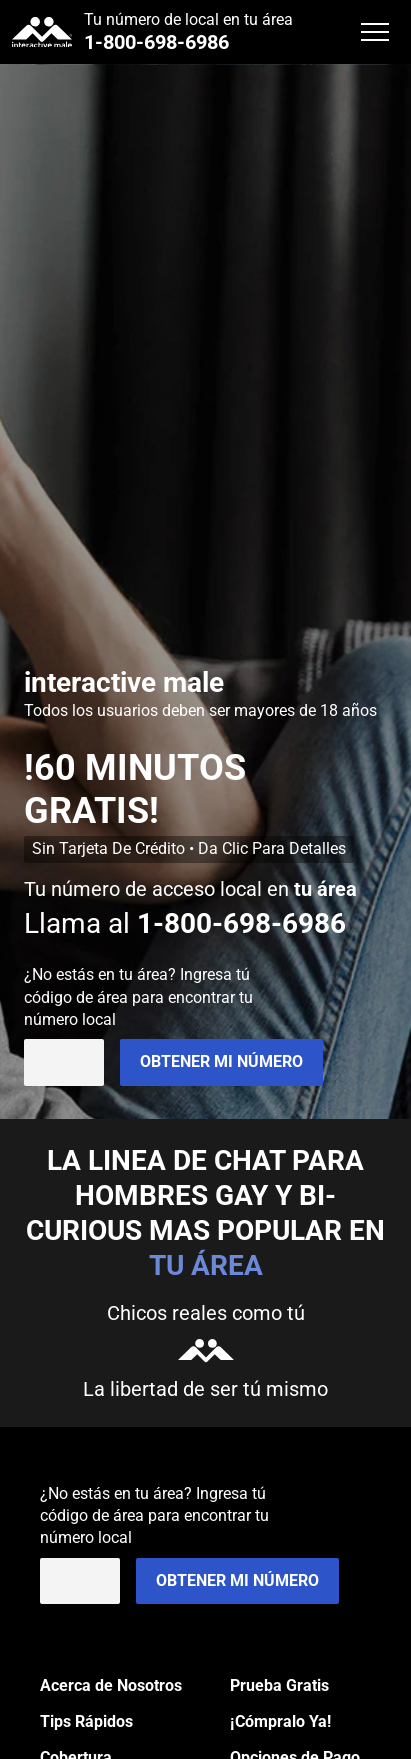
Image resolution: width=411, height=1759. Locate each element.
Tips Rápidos (86, 1721)
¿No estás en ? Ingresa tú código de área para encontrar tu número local (138, 997)
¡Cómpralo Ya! (280, 1721)
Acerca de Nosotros (111, 1685)
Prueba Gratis (279, 1685)
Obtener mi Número (221, 1061)
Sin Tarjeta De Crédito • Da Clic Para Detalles (189, 848)
